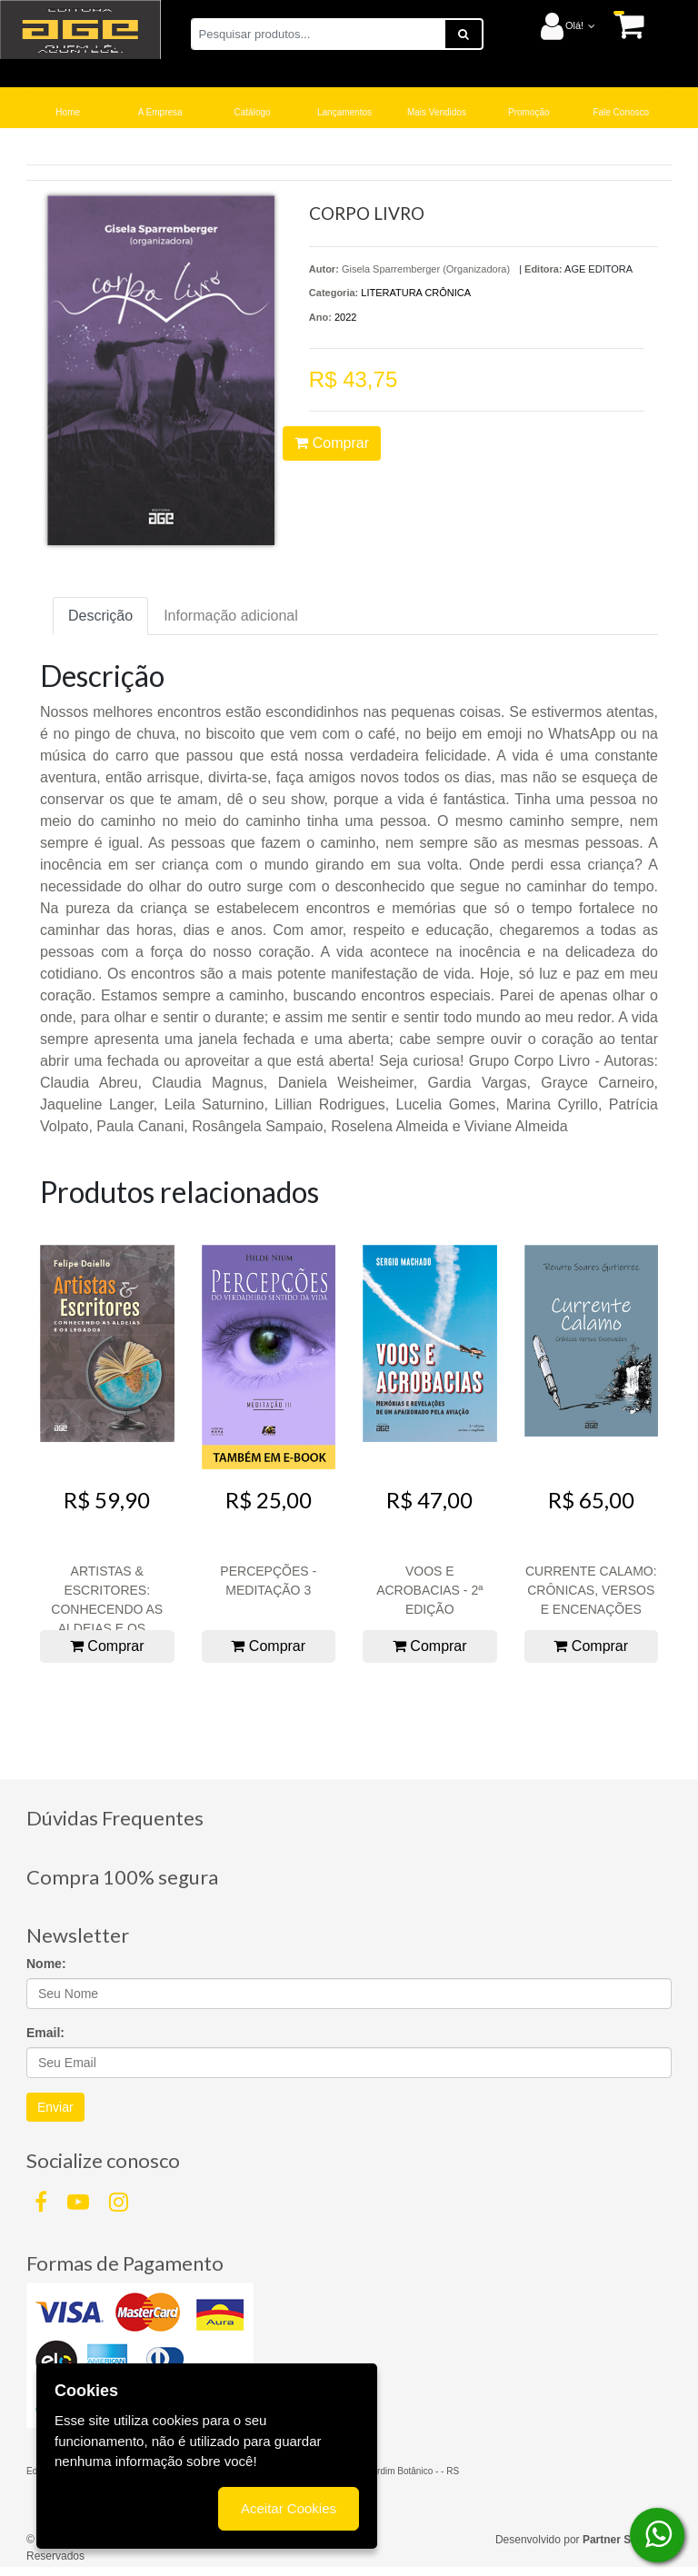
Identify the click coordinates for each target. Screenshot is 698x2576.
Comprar (331, 443)
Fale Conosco (621, 112)
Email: (45, 2032)
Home (67, 112)
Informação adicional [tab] (231, 615)
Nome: (46, 1963)
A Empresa (160, 112)
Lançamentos (344, 112)
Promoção (529, 112)
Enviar (55, 2107)
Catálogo (252, 112)
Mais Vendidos (436, 112)
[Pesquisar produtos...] (318, 34)
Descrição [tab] (100, 615)
